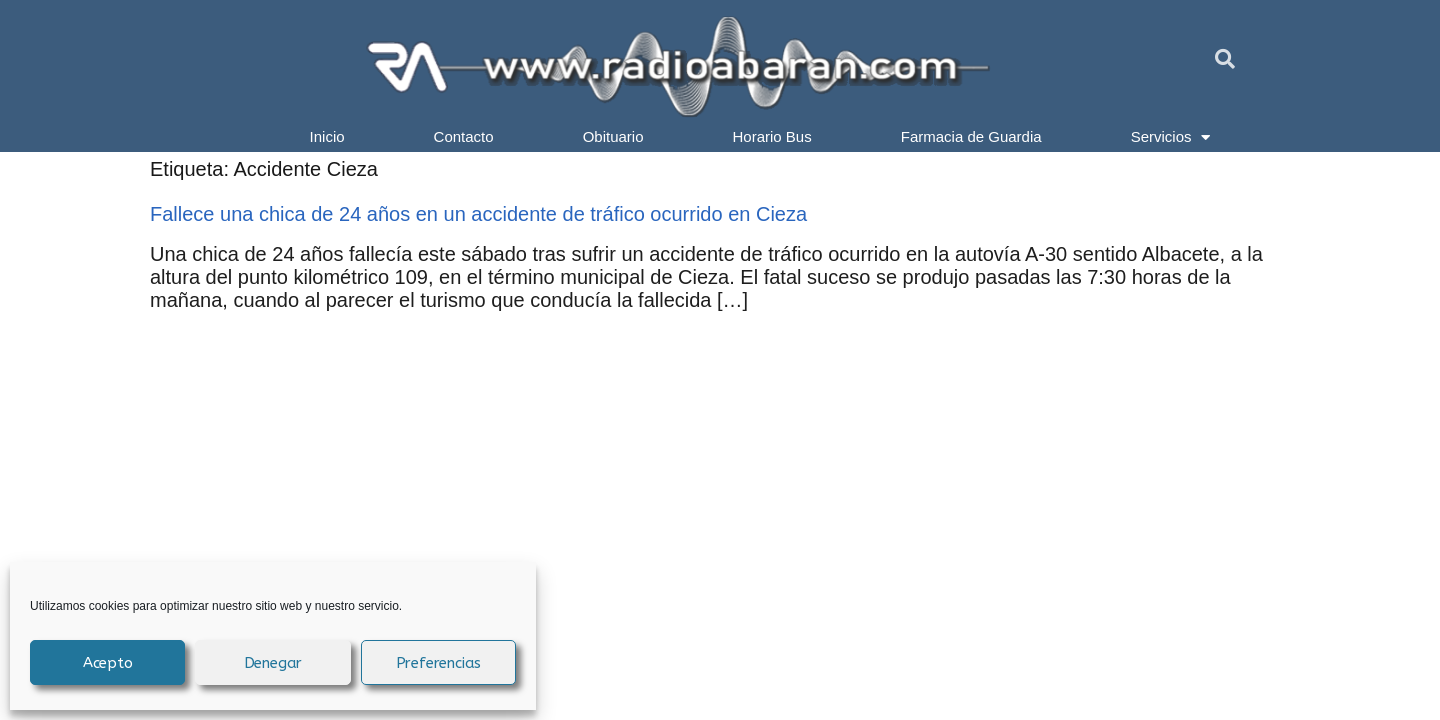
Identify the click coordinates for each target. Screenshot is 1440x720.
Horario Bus (772, 136)
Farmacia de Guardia (971, 136)
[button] (1225, 59)
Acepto (108, 663)
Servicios (1171, 137)
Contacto (464, 136)
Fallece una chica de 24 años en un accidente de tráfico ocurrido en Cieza (478, 214)
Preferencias (439, 663)
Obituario (613, 136)
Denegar (273, 663)
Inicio (327, 136)
